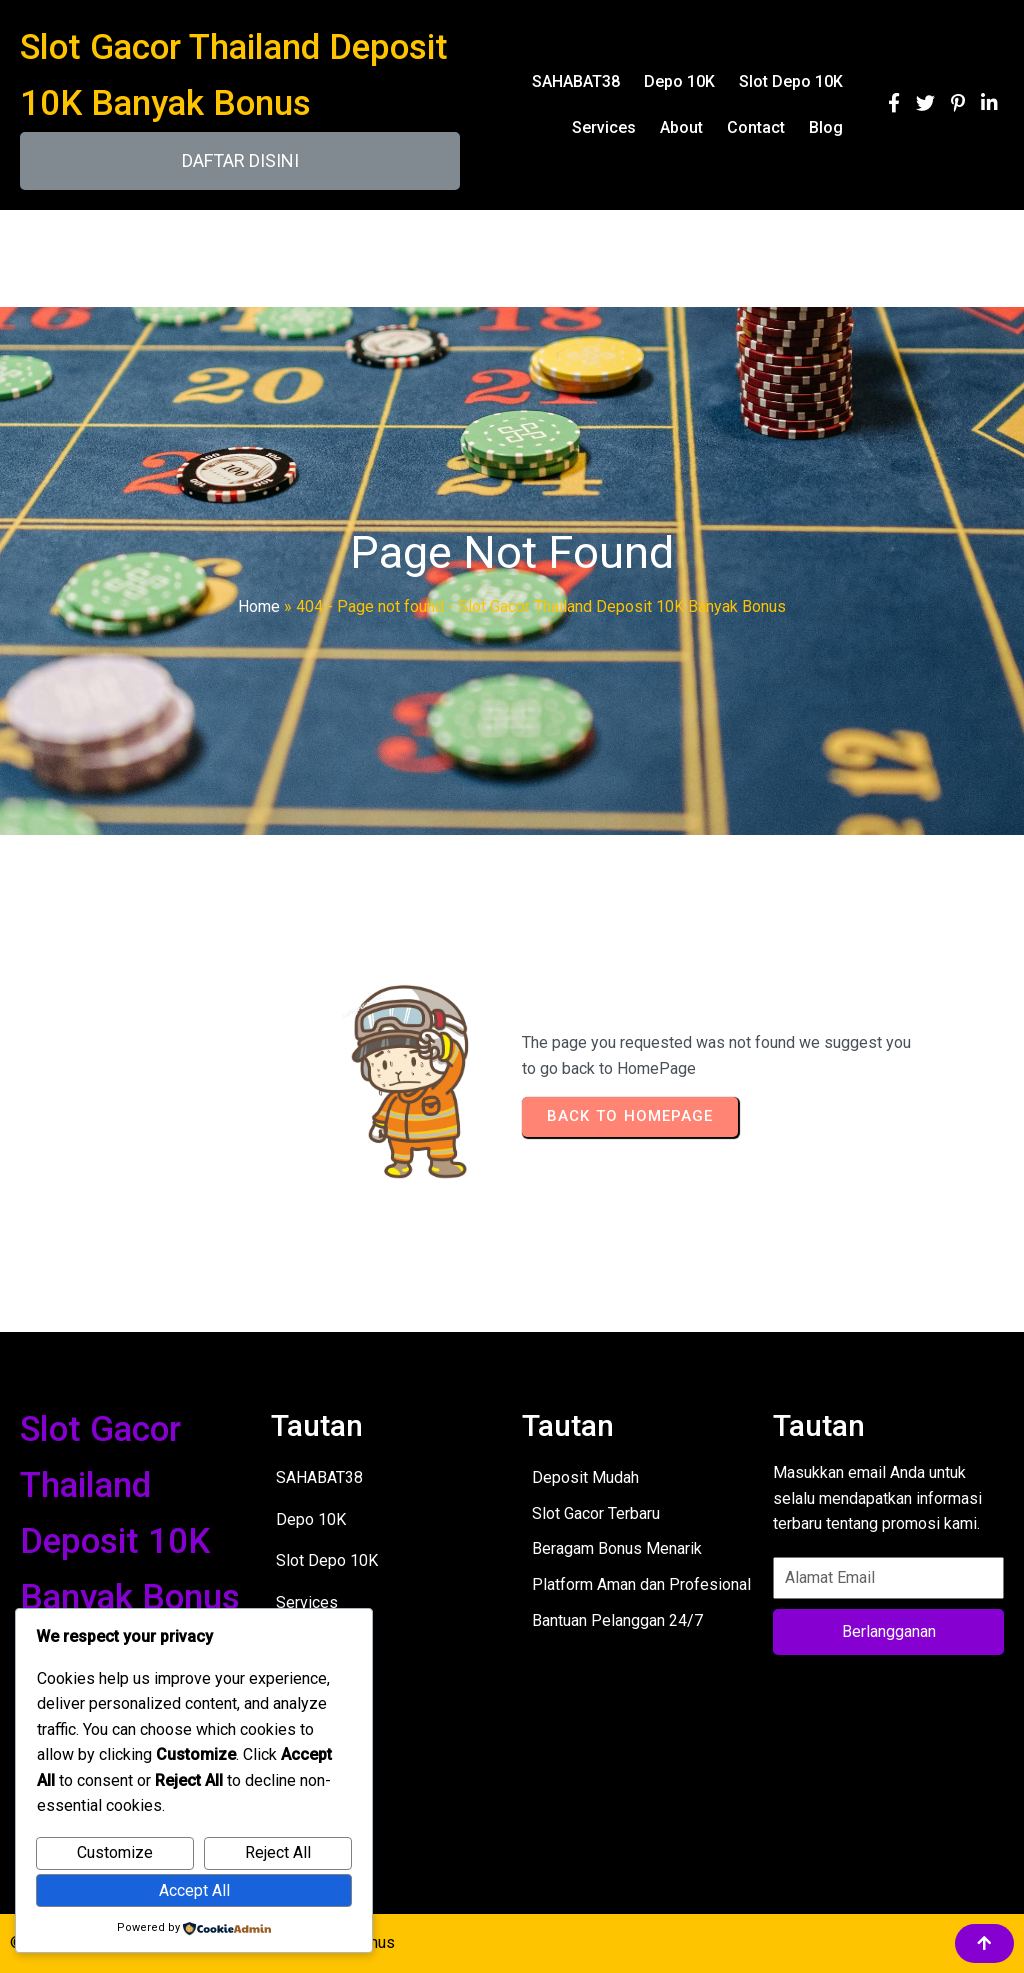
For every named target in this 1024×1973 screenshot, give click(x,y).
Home (259, 606)
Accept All (194, 1890)
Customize (115, 1852)
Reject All (278, 1852)
